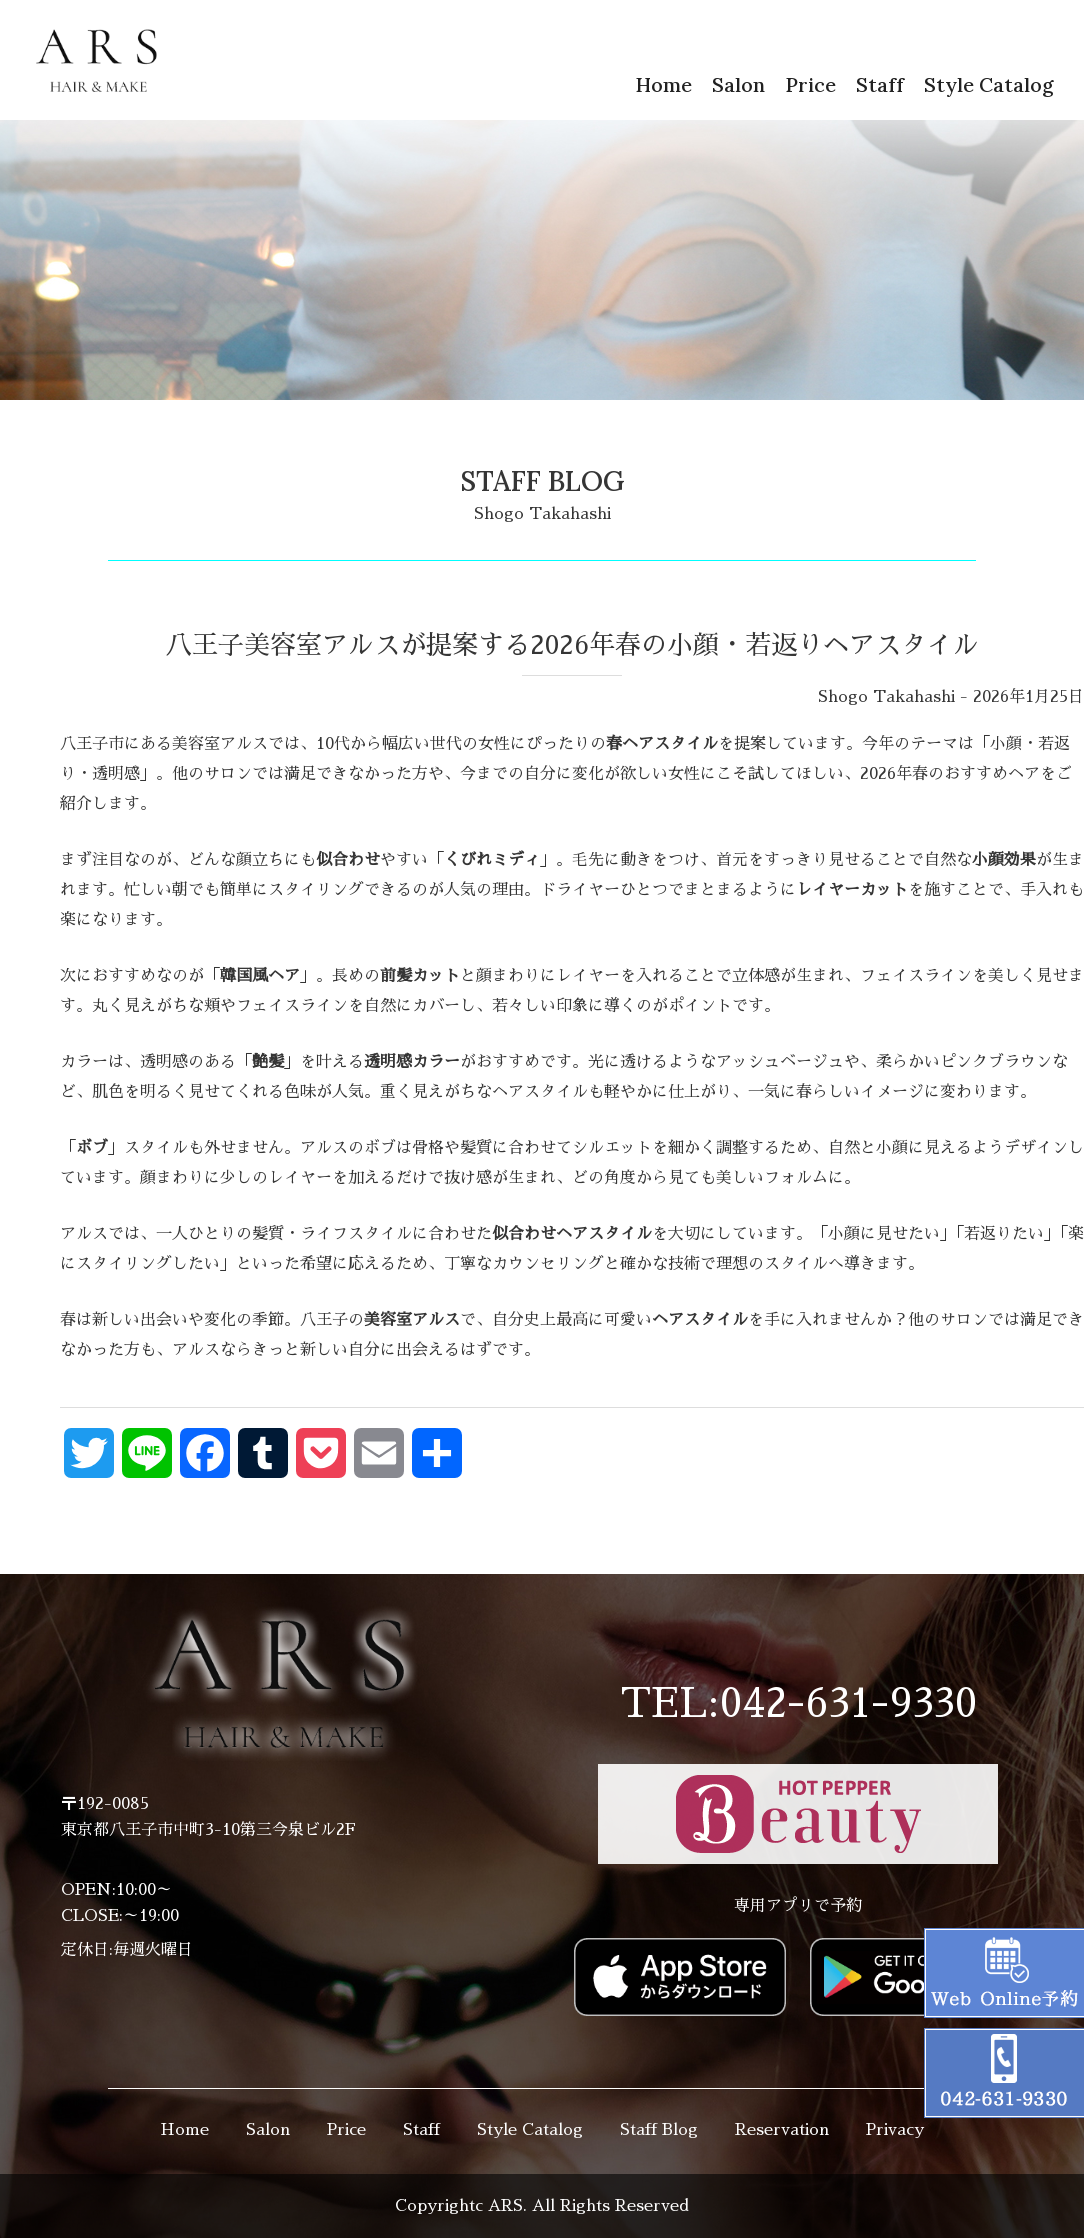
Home (663, 84)
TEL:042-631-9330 (798, 1704)
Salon (738, 84)
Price (810, 84)
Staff (880, 84)
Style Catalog (989, 84)
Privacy (895, 2130)
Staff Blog (659, 2130)
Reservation (782, 2130)
